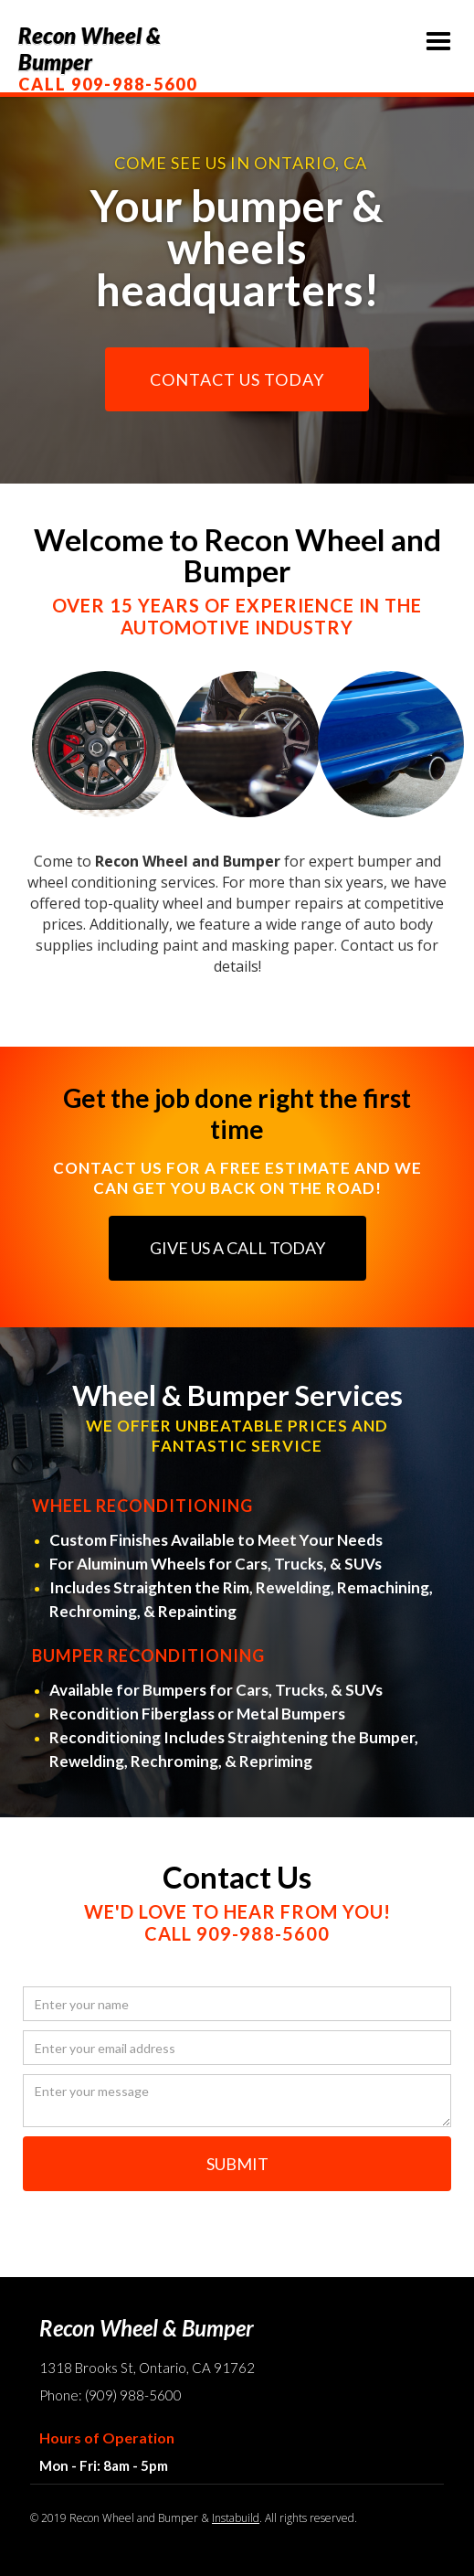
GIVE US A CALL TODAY (237, 1248)
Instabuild (235, 2518)
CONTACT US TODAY (237, 379)
